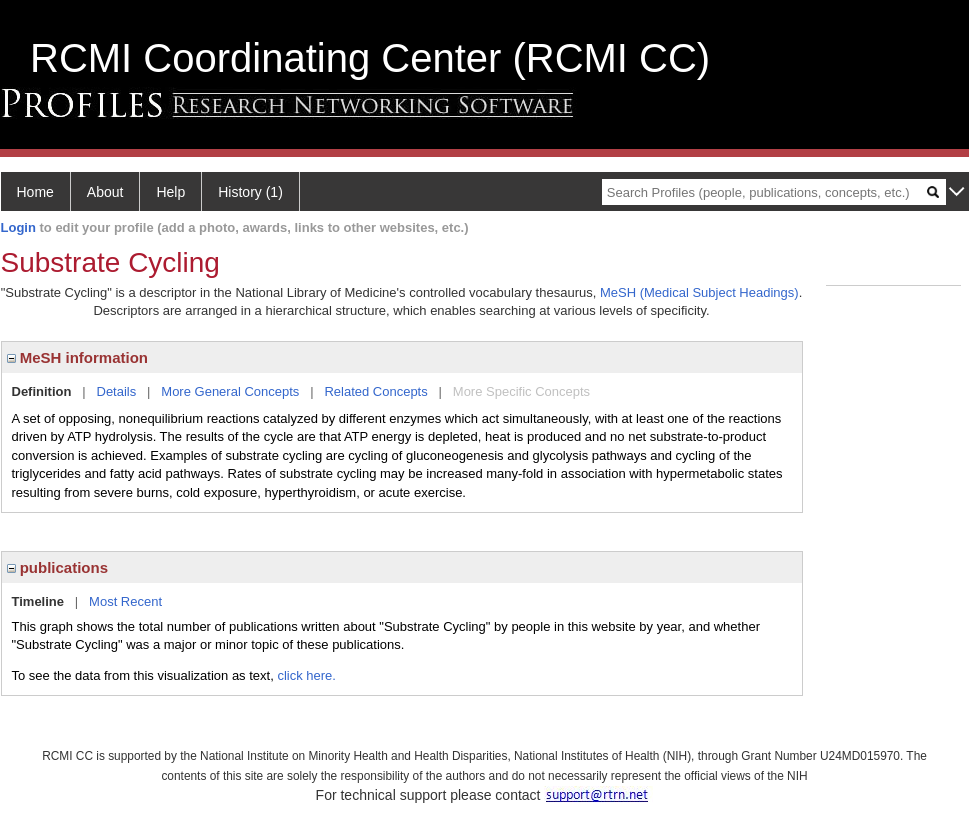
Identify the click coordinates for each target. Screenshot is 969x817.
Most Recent (125, 601)
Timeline (38, 601)
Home (35, 192)
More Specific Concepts (521, 391)
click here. (306, 675)
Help (170, 192)
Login (18, 227)
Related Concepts (375, 391)
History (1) (250, 192)
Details (117, 391)
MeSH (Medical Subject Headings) (699, 292)
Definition (42, 391)
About (105, 192)
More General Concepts (230, 391)
